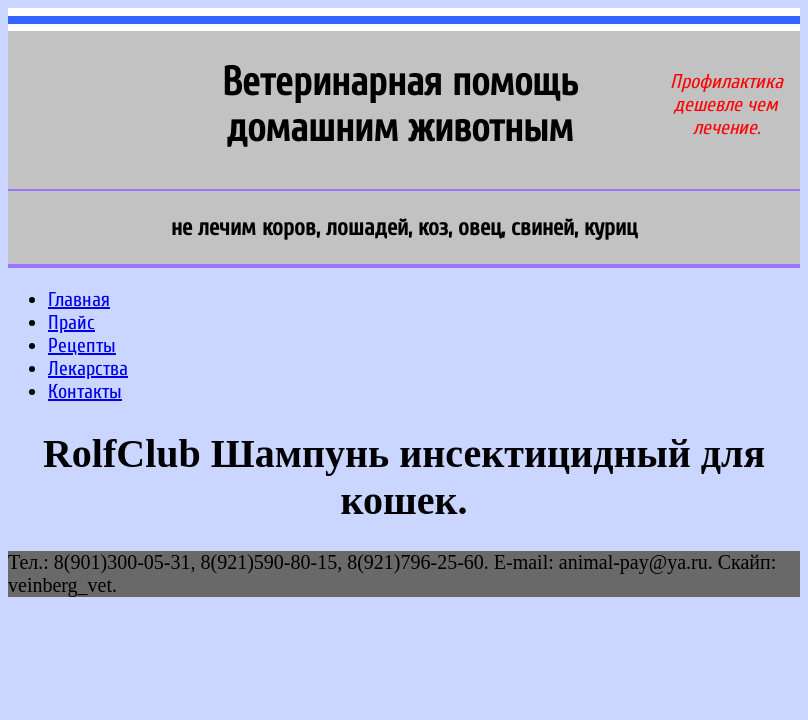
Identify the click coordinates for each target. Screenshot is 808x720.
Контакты (85, 391)
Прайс (71, 322)
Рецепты (82, 345)
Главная (79, 299)
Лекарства (88, 368)
